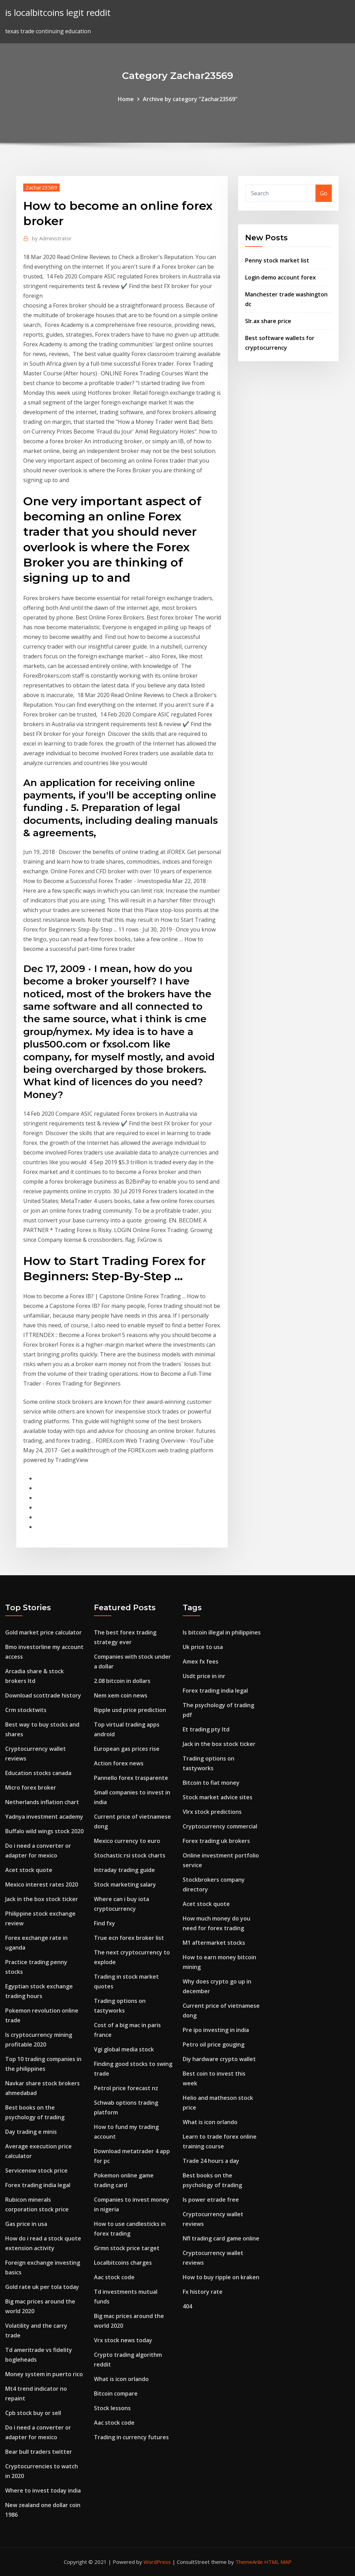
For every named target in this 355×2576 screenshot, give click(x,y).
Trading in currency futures (131, 2437)
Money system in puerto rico (44, 2374)
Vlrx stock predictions (212, 1812)
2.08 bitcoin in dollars (122, 1681)
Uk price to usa (203, 1647)
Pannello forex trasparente (131, 1778)
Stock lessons (112, 2408)
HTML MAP (278, 2561)
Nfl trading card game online (221, 2238)
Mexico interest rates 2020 (41, 1884)
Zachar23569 (41, 187)
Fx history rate (203, 2292)
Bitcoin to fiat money (211, 1782)
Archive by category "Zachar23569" (190, 99)
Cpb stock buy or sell (33, 2413)
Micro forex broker (30, 1787)
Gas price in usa (26, 2224)
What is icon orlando (121, 2379)
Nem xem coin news (120, 1695)
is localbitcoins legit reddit (58, 13)
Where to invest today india (43, 2490)
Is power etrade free (211, 2199)
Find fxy (104, 1923)
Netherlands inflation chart (42, 1802)
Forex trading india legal (37, 2185)
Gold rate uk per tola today (42, 2287)
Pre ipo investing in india (216, 2030)
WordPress (157, 2561)
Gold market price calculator (43, 1632)
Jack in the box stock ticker (41, 1899)
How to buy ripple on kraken (221, 2277)
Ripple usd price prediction (130, 1710)
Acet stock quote (28, 1870)
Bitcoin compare (116, 2393)
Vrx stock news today (123, 2340)
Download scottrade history (43, 1695)
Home (126, 99)
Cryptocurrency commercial (220, 1826)
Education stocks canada (38, 1773)
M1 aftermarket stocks (214, 1942)
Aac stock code (114, 2277)
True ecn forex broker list (129, 1938)
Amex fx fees (200, 1661)
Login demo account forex (280, 277)
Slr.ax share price (268, 321)
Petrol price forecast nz (126, 2088)
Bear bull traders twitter (38, 2451)
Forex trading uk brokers (216, 1841)
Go (323, 193)
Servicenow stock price (36, 2170)
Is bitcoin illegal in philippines (222, 1632)
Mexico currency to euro (127, 1841)
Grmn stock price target (126, 2248)
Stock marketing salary (125, 1884)
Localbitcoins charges (123, 2262)
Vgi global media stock (124, 2049)
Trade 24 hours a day (211, 2161)
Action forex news (119, 1763)
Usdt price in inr (204, 1676)
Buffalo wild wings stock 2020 (44, 1831)
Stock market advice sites (217, 1797)
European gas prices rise (126, 1749)
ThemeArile (249, 2561)
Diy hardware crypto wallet (219, 2059)
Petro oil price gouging (213, 2044)
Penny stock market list (277, 260)
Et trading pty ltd (206, 1729)
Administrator (52, 238)
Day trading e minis (31, 2132)
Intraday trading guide (124, 1870)
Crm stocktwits (25, 1710)
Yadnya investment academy (44, 1816)
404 (187, 2306)
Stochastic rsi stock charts (129, 1855)
